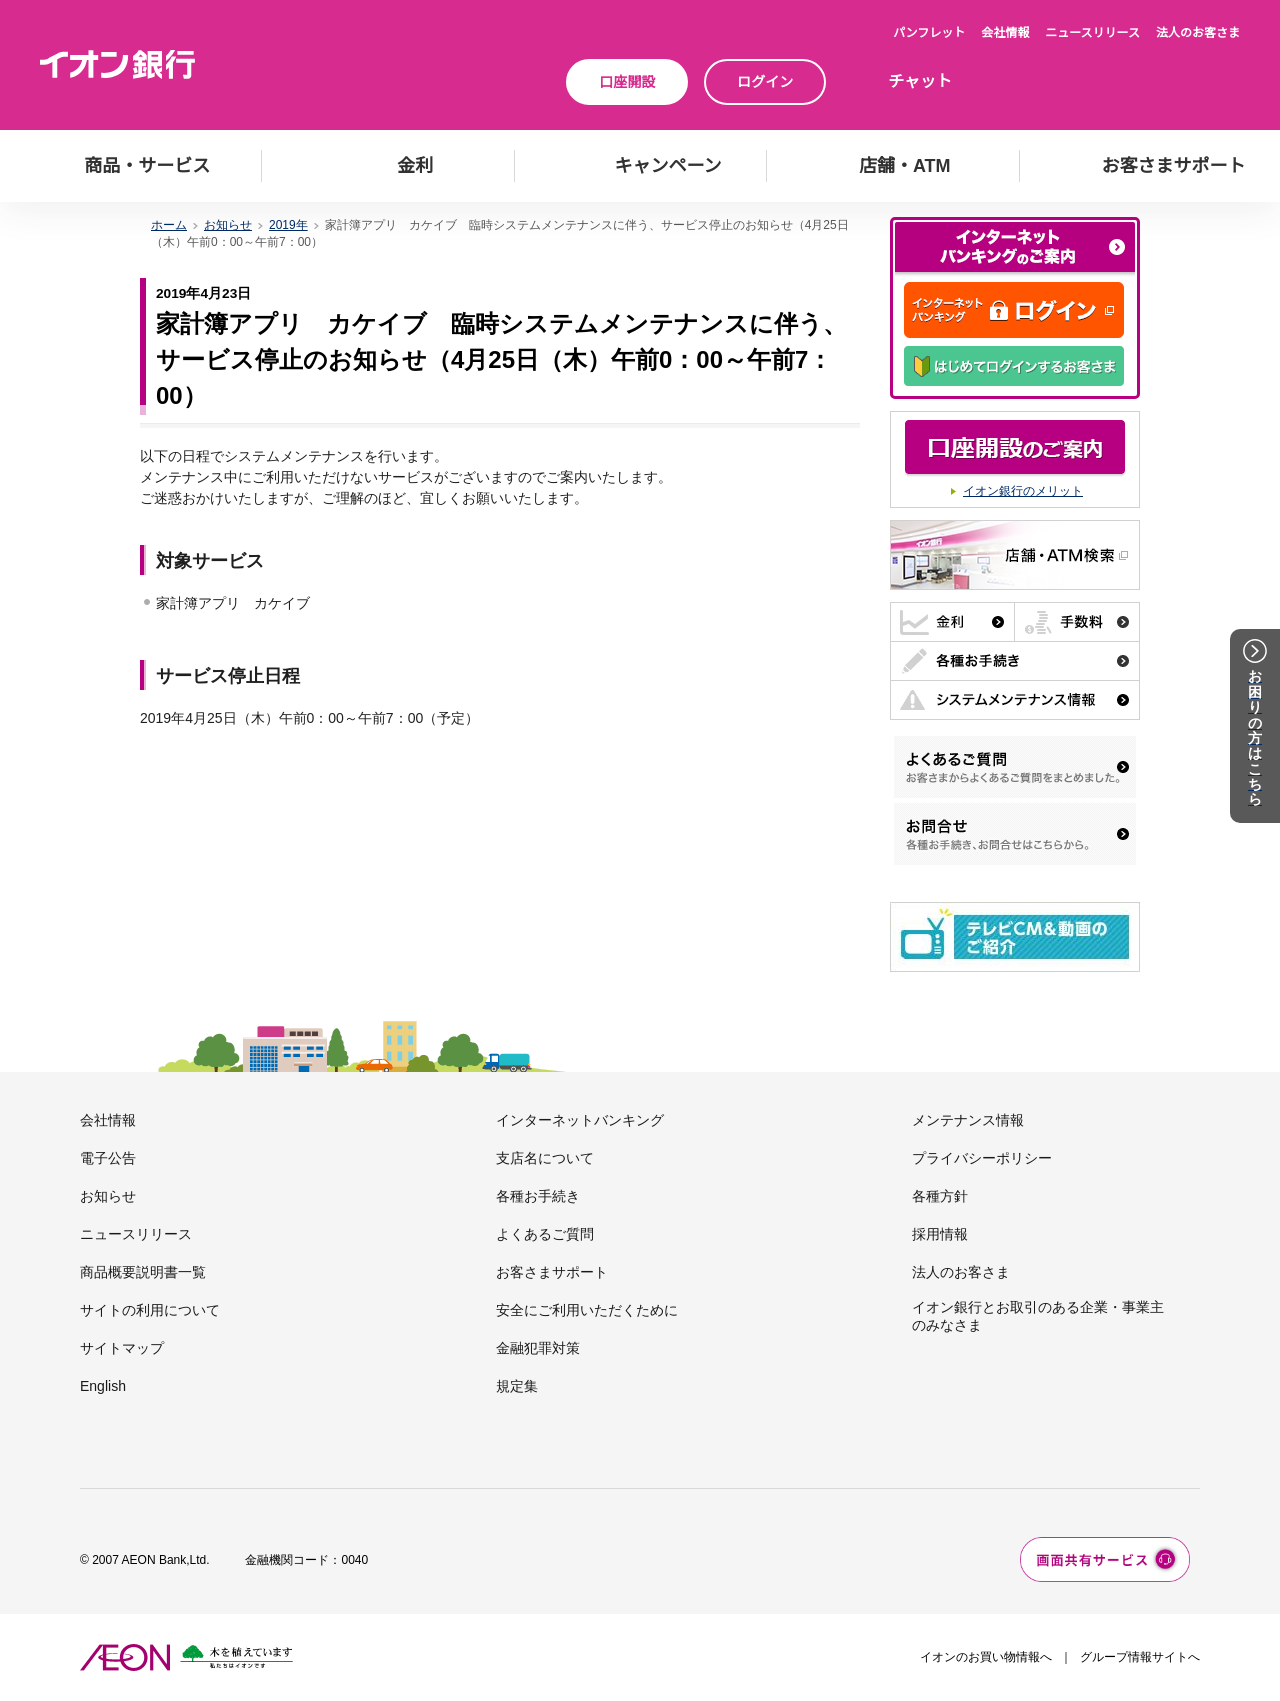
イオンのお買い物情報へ (986, 1657)
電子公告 (108, 1158)
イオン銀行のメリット (1023, 491)
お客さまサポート (552, 1272)
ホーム (169, 225)
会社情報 (1005, 33)
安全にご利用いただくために (587, 1310)
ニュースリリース (1092, 33)
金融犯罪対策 (538, 1348)
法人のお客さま (1198, 33)
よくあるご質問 (545, 1234)
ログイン (765, 82)
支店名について (545, 1158)
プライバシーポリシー (982, 1158)
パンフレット (929, 33)
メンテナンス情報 (968, 1120)
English (103, 1386)
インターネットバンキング (580, 1120)
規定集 (517, 1386)
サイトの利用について (150, 1310)
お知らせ (228, 225)
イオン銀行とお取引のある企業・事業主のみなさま (1038, 1316)
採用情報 (940, 1234)
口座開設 (627, 82)
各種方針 (940, 1196)
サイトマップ (122, 1348)
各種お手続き (538, 1196)
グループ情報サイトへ (1140, 1657)
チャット (920, 81)
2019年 (288, 225)
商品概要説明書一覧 (143, 1272)
